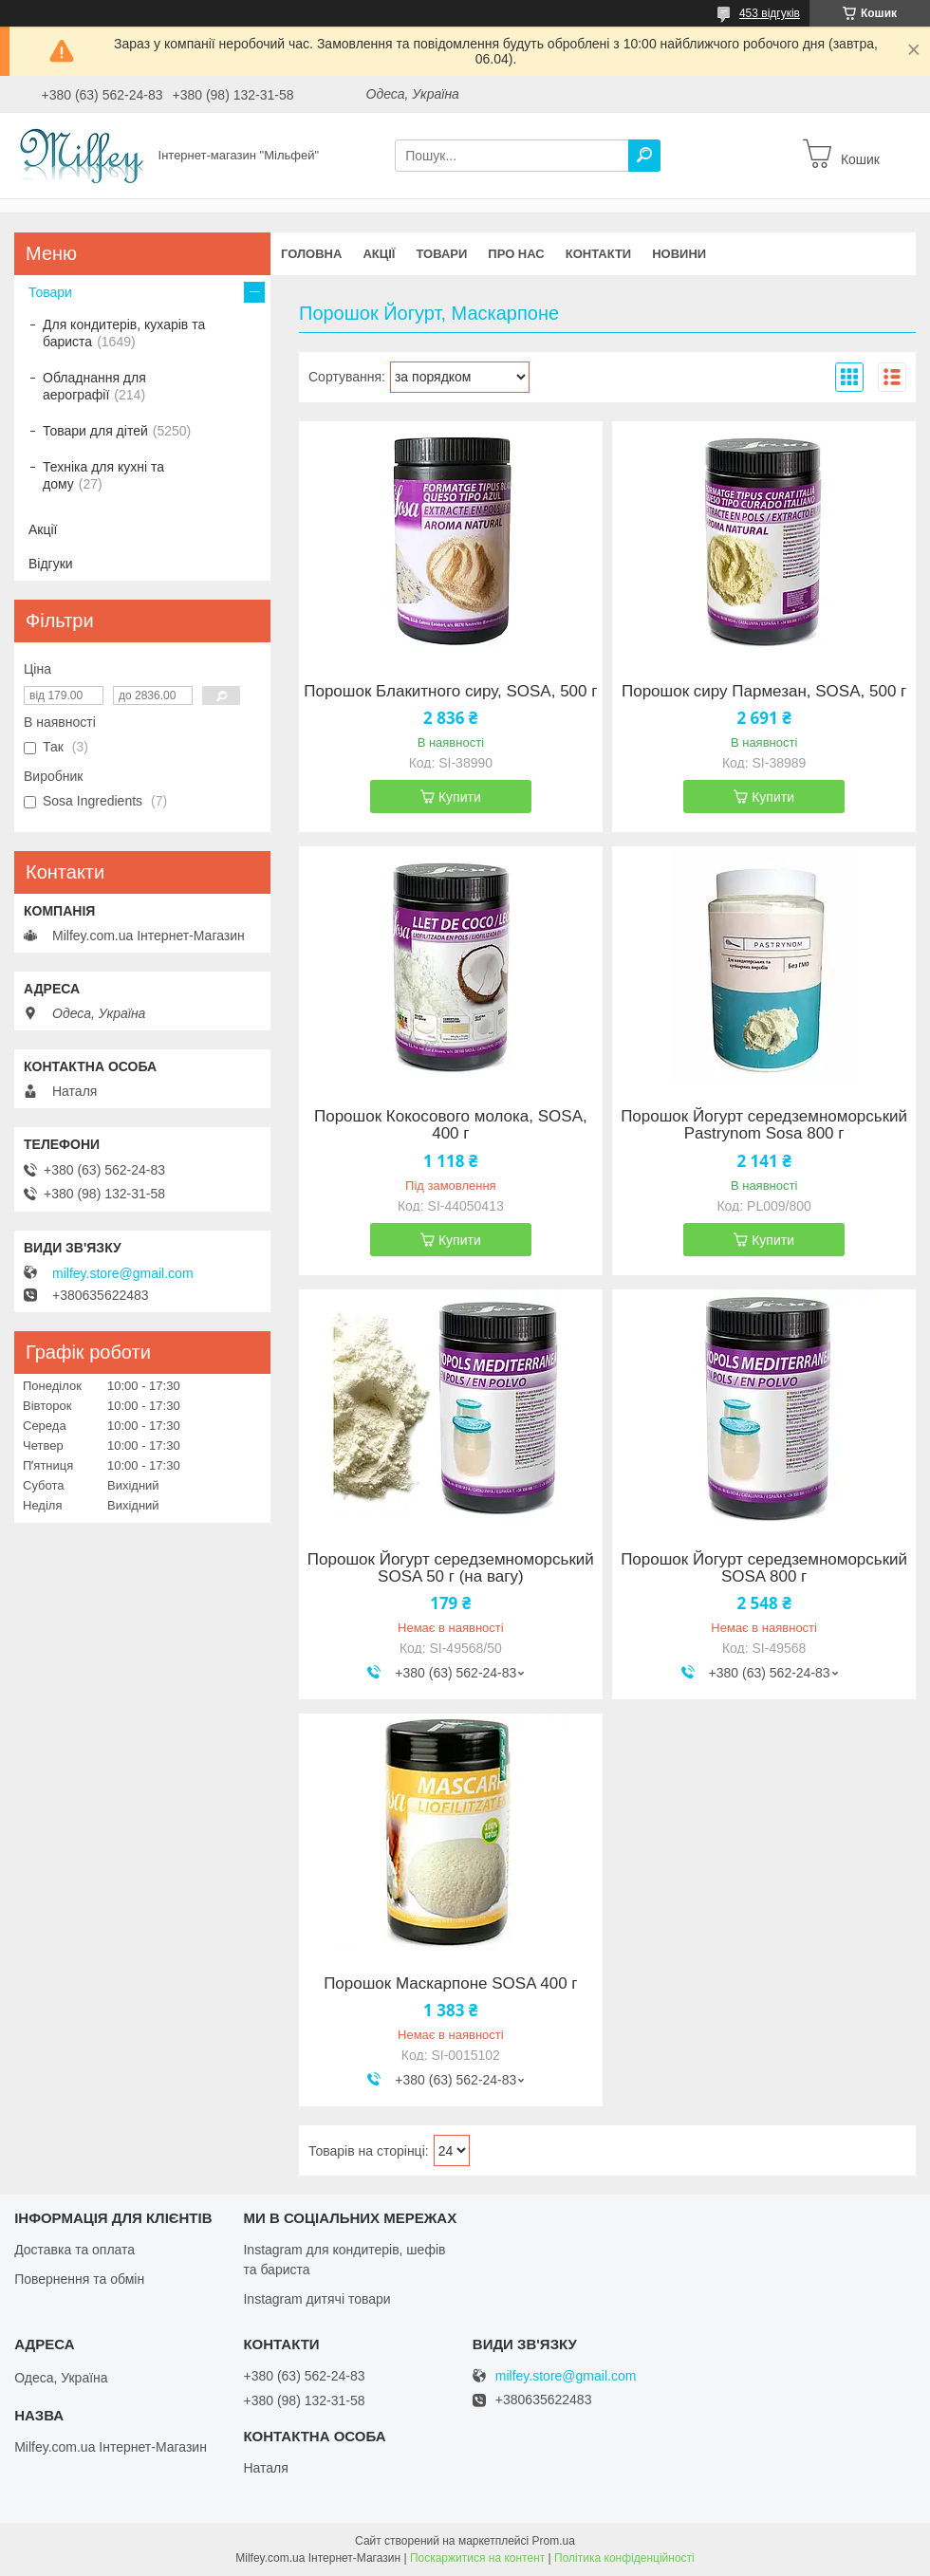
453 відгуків (769, 13)
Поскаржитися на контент (477, 2558)
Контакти (599, 254)
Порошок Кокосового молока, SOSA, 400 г (450, 1125)
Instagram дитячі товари (316, 2299)
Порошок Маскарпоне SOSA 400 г (450, 1983)
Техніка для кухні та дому (103, 475)
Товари (441, 254)
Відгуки (50, 563)
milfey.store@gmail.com (123, 1273)
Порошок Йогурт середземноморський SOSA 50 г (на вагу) (450, 1568)
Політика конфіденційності (624, 2558)
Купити (459, 797)
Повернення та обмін (79, 2279)
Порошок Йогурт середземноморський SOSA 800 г (764, 1568)
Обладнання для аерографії (94, 386)
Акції (379, 254)
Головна (311, 254)
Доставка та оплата (74, 2249)
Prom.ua (553, 2541)
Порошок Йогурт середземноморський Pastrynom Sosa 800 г (764, 1125)
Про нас (516, 254)
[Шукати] (644, 155)
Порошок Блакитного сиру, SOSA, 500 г (450, 691)
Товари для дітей (95, 430)
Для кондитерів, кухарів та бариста (124, 333)
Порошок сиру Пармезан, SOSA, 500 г (764, 691)
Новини (679, 254)
